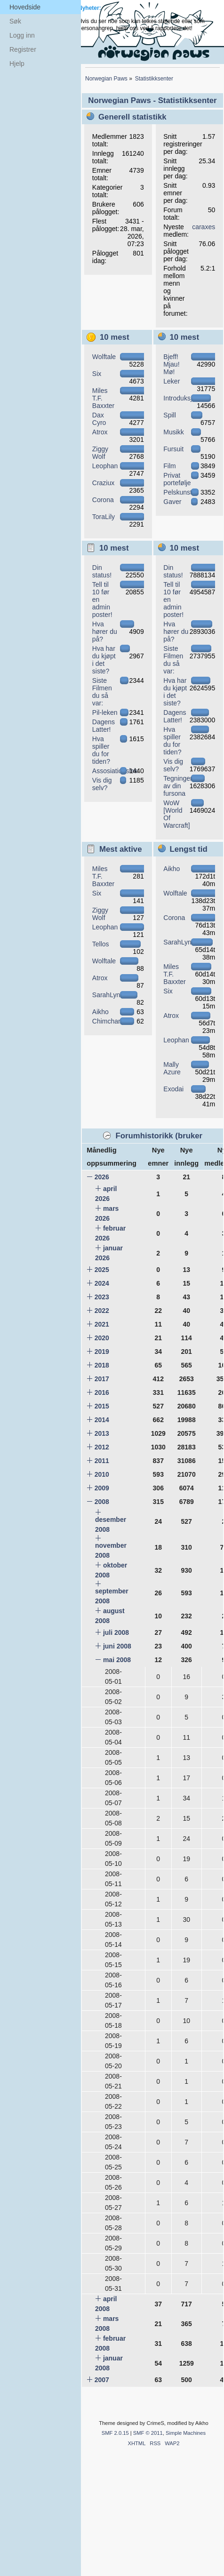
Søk (15, 21)
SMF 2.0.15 (115, 2433)
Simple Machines (186, 2433)
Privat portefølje (177, 479)
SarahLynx (107, 995)
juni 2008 (117, 1646)
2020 (102, 1338)
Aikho (100, 1012)
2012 (102, 1447)
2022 (102, 1310)
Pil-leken (105, 712)
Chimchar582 (111, 1021)
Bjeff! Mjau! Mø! (171, 364)
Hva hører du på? (104, 631)
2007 (102, 2380)
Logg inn (22, 35)
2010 (102, 1474)
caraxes (203, 227)
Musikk (173, 432)
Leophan (105, 466)
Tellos (100, 944)
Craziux (103, 483)
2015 (102, 1406)
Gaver (172, 501)
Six (96, 373)
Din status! (102, 571)
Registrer (22, 49)
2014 (102, 1420)
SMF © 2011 (148, 2433)
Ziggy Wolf (100, 452)
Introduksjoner (184, 398)
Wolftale (104, 356)
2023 (102, 1297)
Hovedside (24, 7)
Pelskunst (177, 492)
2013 (102, 1433)
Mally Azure (172, 1068)
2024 (102, 1283)
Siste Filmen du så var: (102, 692)
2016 (102, 1392)
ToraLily (103, 516)
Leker (171, 381)
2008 (102, 1501)
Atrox (100, 432)
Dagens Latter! (103, 725)
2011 (102, 1460)
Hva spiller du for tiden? (101, 750)
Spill (169, 415)
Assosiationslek (115, 771)
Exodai (173, 1089)
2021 (102, 1324)
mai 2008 (117, 1660)
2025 (102, 1269)
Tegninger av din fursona (177, 786)
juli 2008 (116, 1632)
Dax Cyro (99, 418)
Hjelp (16, 63)
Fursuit (173, 449)
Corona (103, 500)
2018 (102, 1365)
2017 (102, 1379)
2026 (102, 1177)
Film (169, 466)
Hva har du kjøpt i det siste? (104, 660)
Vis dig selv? (102, 784)
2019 (102, 1351)
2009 (102, 1488)
